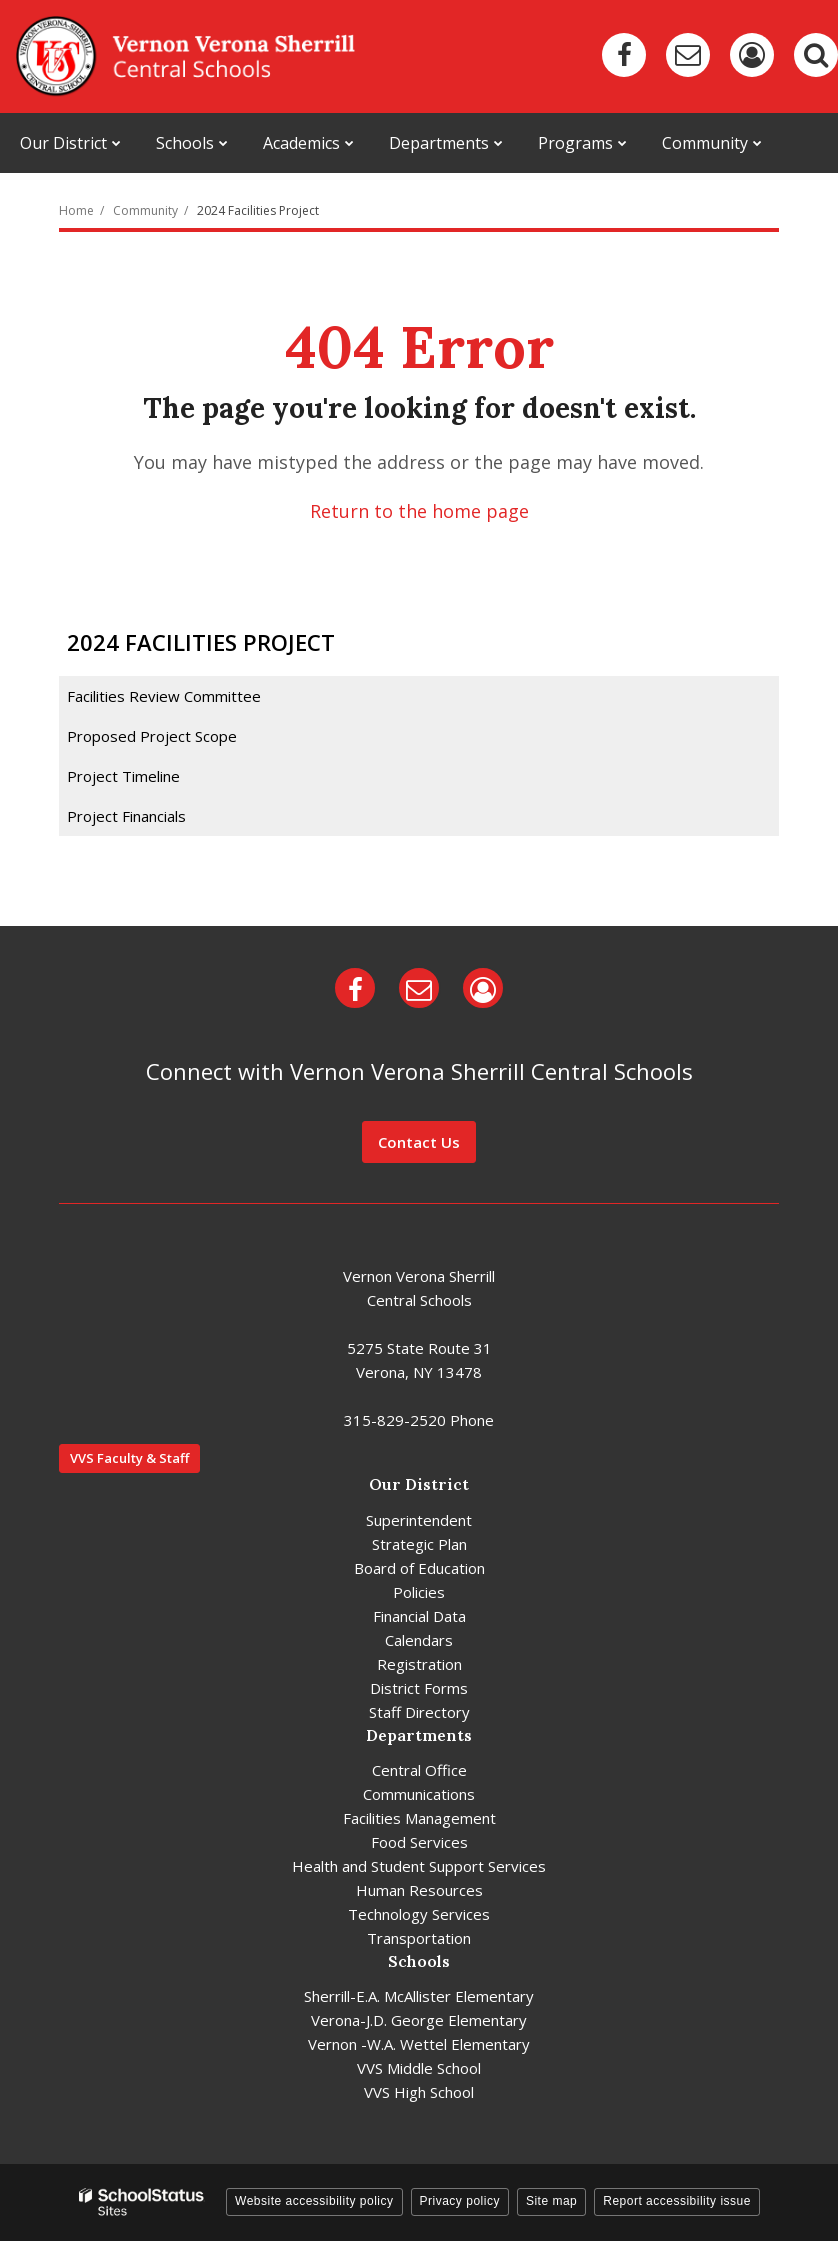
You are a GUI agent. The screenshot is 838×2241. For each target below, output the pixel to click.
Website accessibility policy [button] (314, 2201)
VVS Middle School (419, 2068)
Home (76, 210)
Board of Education (419, 1568)
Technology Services (419, 1914)
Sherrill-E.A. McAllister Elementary (419, 1996)
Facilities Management (419, 1818)
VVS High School (419, 2092)
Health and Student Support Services (419, 1866)
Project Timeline (123, 776)
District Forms (419, 1688)
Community (145, 210)
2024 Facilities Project (258, 210)
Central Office (419, 1770)
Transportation (419, 1938)
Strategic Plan (419, 1544)
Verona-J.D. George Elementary (419, 2020)
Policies (419, 1592)
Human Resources (419, 1890)
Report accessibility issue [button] (677, 2201)
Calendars (419, 1640)
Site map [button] (551, 2201)
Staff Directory (419, 1712)
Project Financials (126, 816)
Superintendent (419, 1520)
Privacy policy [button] (460, 2201)
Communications (419, 1794)
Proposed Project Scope (152, 736)
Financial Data (419, 1616)
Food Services (419, 1842)
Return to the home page (419, 511)
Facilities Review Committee (164, 696)
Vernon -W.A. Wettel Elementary (419, 2044)
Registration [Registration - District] (419, 1664)
